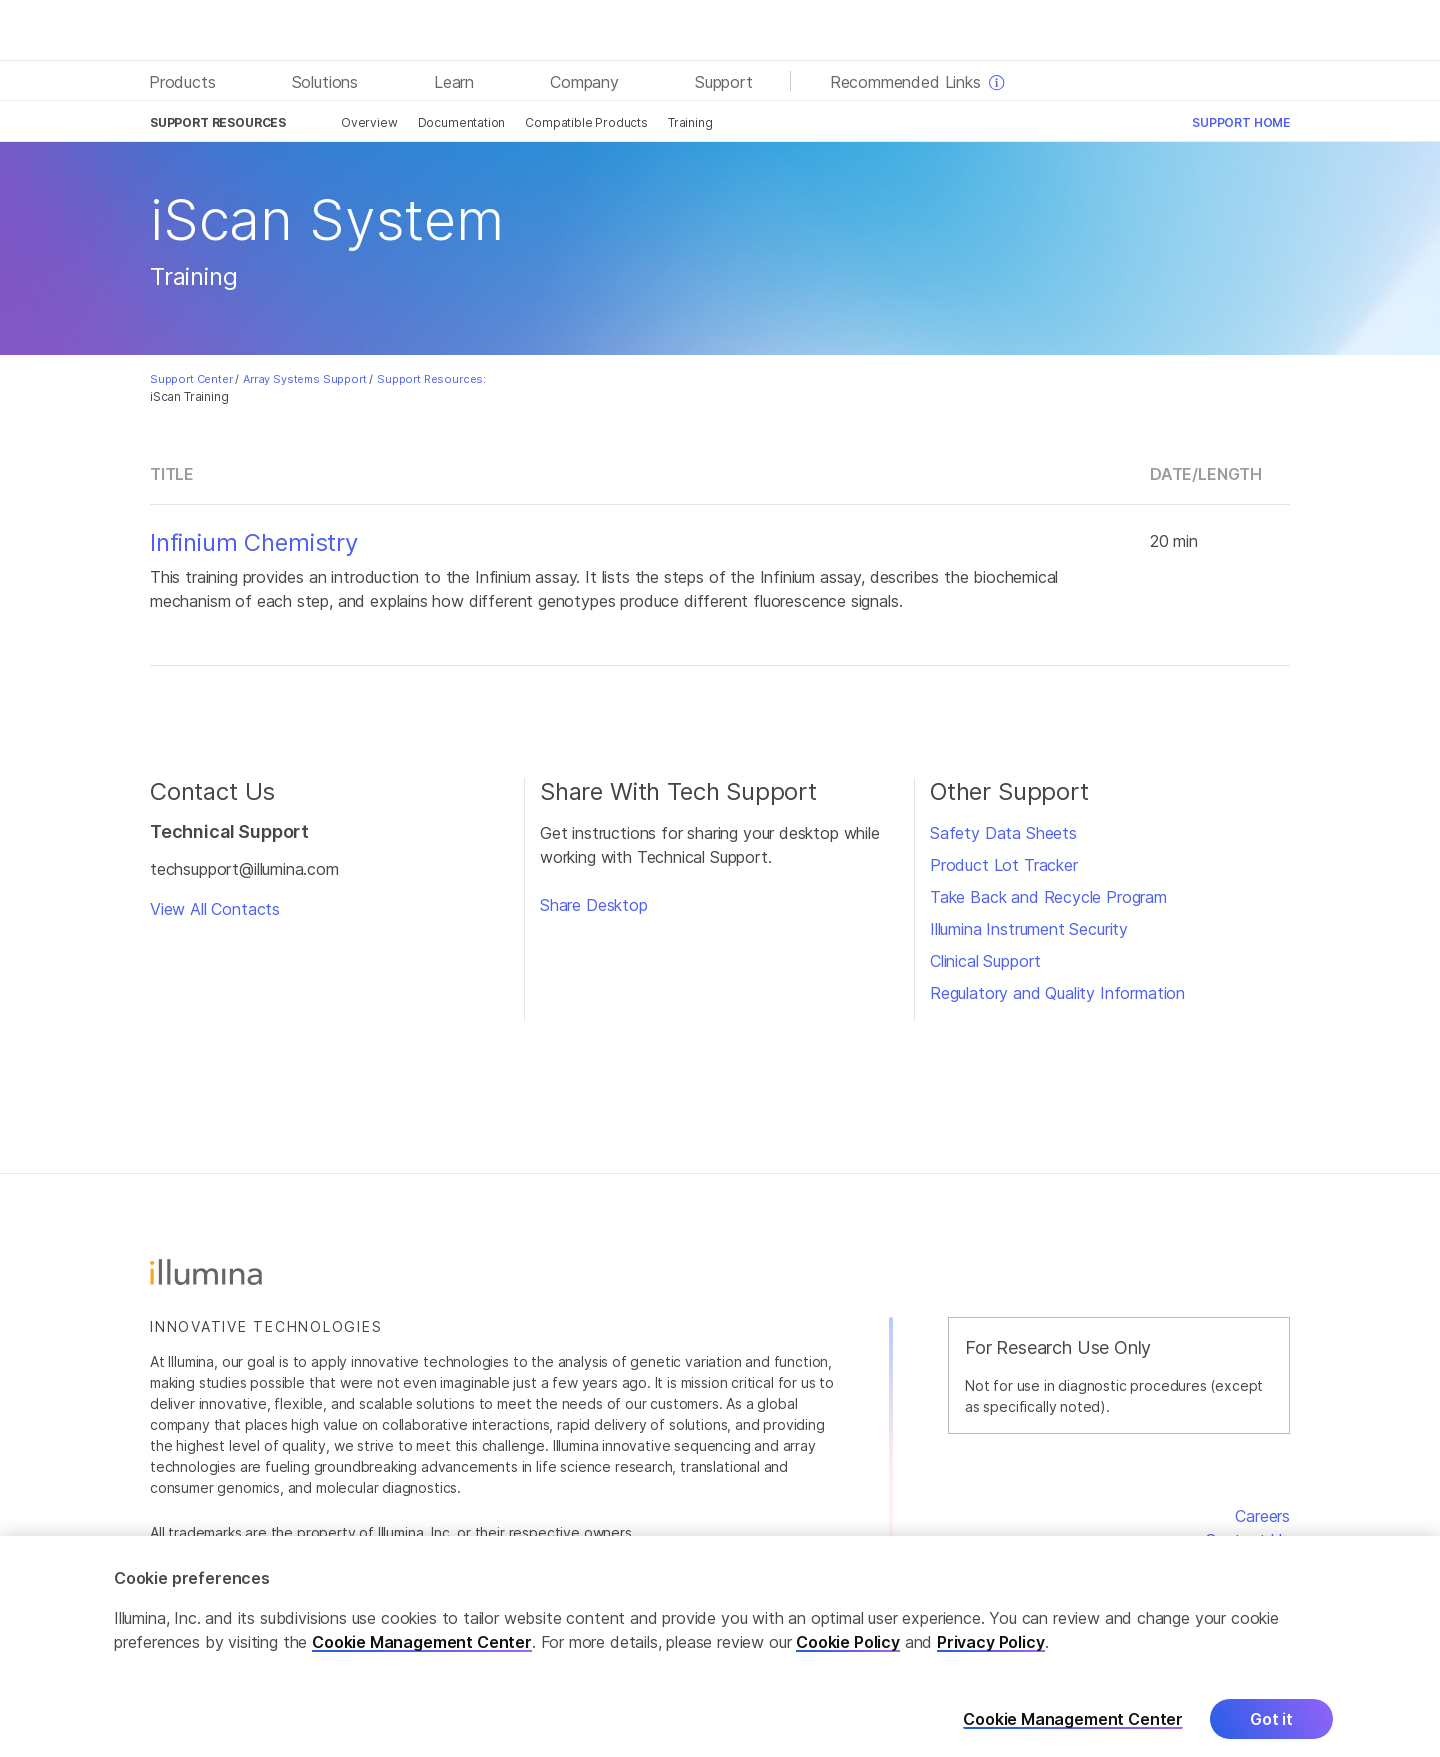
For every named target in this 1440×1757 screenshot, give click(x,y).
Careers (1262, 1516)
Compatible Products (586, 122)
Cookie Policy (848, 1662)
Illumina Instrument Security (1029, 929)
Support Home (1241, 122)
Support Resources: (431, 379)
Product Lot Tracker (1004, 865)
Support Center (191, 379)
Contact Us (1247, 1540)
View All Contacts (215, 909)
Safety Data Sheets (1003, 833)
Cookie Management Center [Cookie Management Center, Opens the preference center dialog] (1073, 1738)
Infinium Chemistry (254, 543)
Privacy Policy (991, 1662)
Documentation (462, 122)
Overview (369, 122)
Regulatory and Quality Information (1057, 993)
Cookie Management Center (422, 1662)
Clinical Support (985, 961)
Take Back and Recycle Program (1048, 897)
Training (690, 122)
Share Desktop (594, 905)
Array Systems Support (304, 379)
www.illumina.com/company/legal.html (531, 1553)
